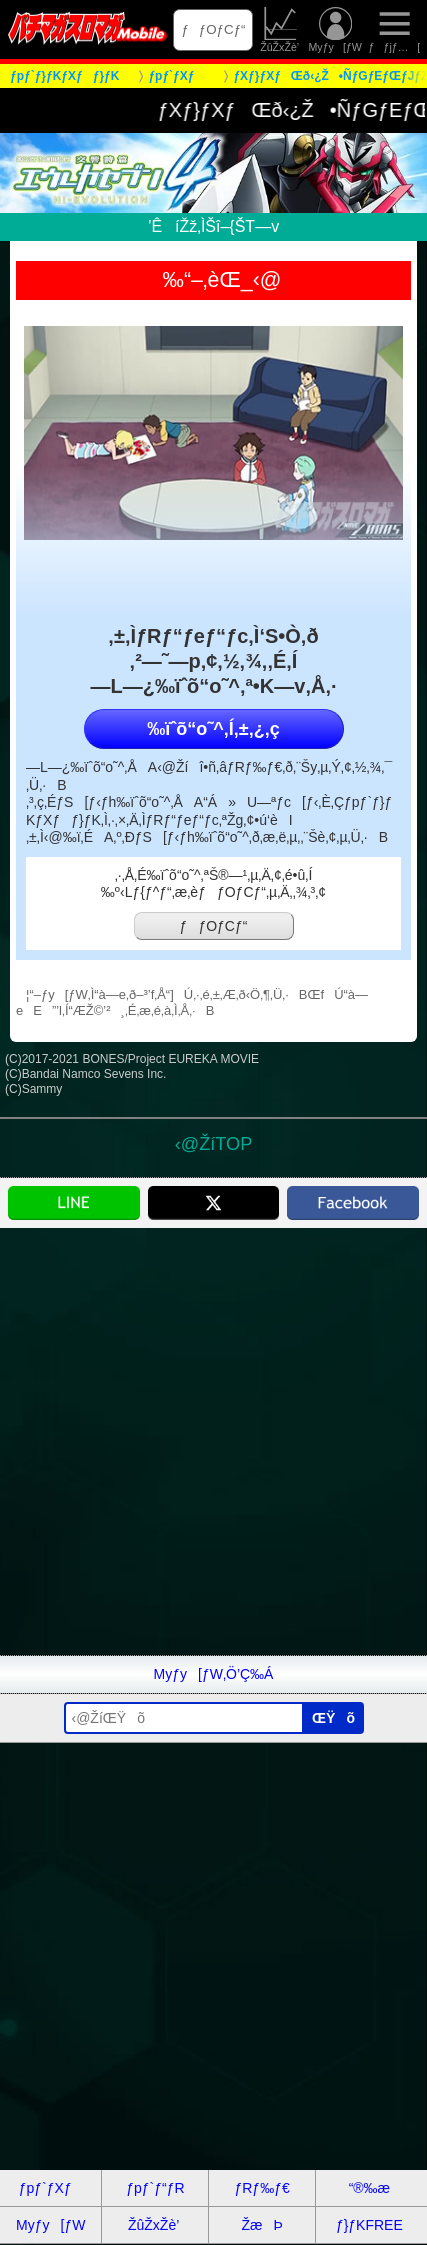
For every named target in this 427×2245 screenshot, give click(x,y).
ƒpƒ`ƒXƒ (51, 2188)
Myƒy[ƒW (334, 30)
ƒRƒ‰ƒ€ (261, 2188)
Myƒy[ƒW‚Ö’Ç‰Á (214, 1674)
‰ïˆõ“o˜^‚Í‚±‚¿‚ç (213, 729)
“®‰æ (369, 2188)
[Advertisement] (213, 1441)
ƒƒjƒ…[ (395, 30)
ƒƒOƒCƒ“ (213, 29)
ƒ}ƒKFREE (369, 2225)
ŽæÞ (261, 2225)
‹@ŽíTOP (213, 1144)
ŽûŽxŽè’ (281, 30)
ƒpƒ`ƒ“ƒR (155, 2188)
